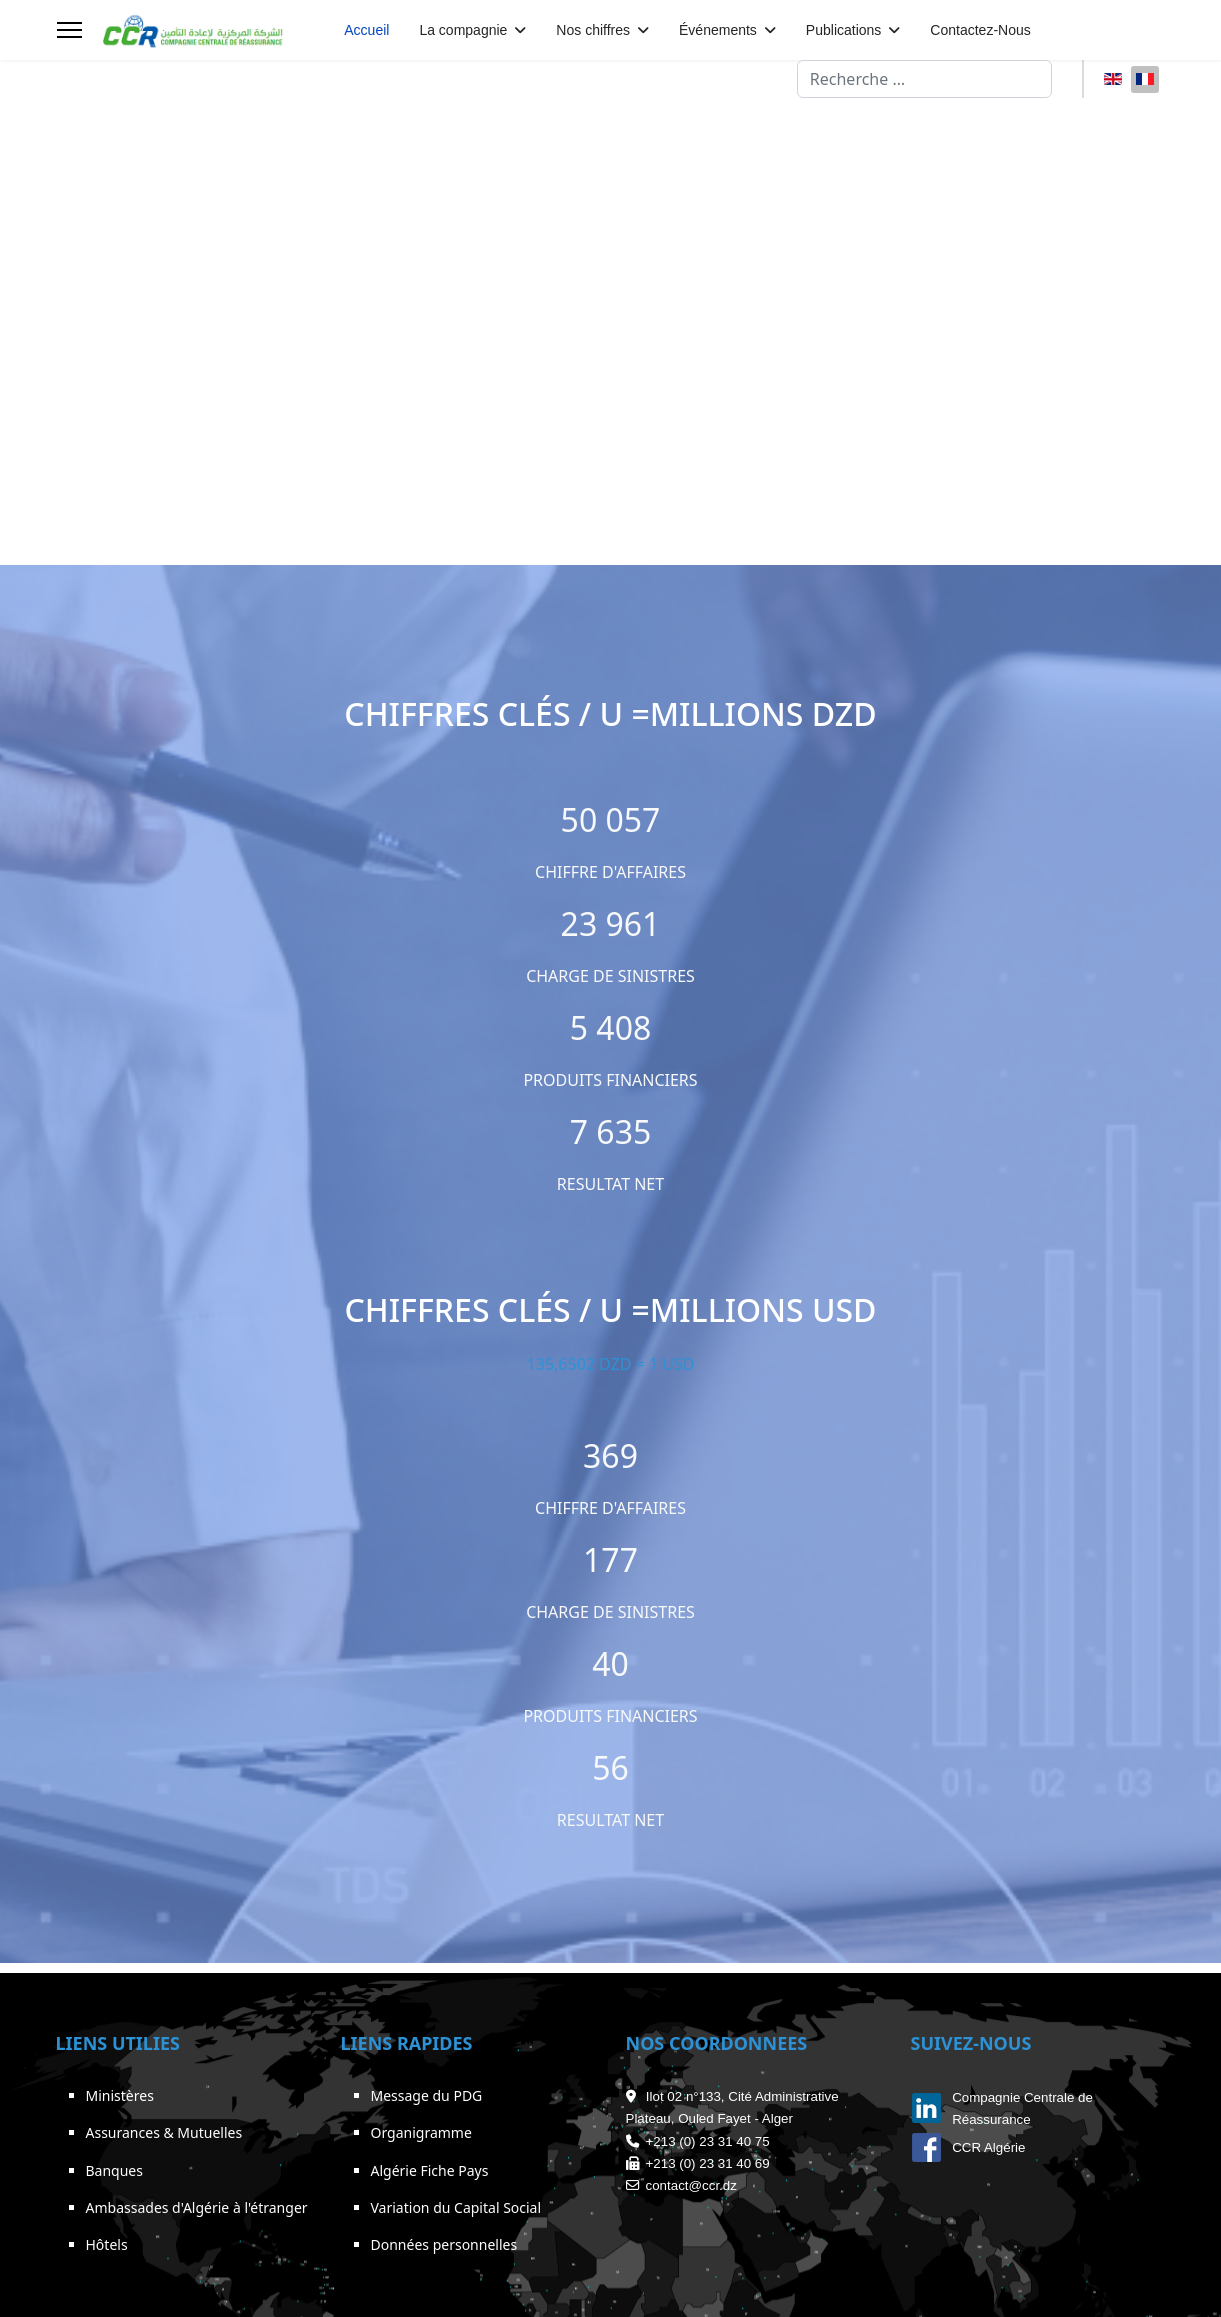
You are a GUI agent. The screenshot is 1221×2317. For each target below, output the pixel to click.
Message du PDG (427, 2095)
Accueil (366, 30)
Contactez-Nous (980, 30)
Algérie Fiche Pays (430, 2170)
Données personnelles (444, 2244)
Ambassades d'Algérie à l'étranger (197, 2207)
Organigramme (421, 2132)
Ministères (120, 2095)
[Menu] (69, 30)
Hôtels (107, 2244)
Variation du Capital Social (456, 2207)
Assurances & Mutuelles (164, 2132)
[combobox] (924, 79)
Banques (114, 2170)
